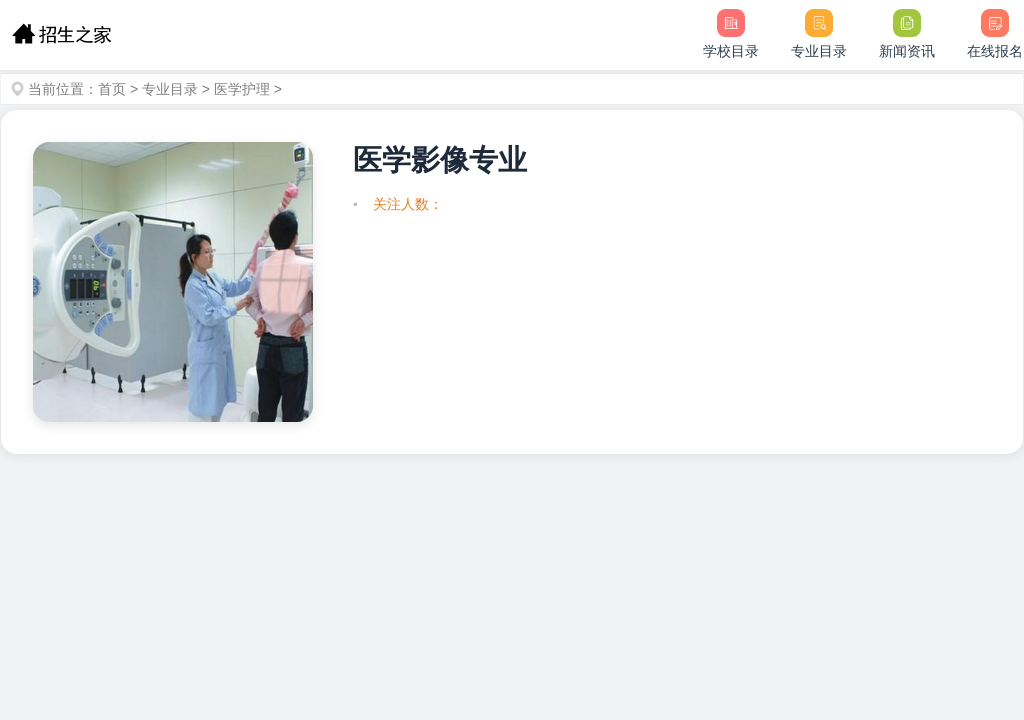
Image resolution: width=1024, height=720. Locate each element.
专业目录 (170, 89)
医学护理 (242, 89)
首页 (112, 89)
